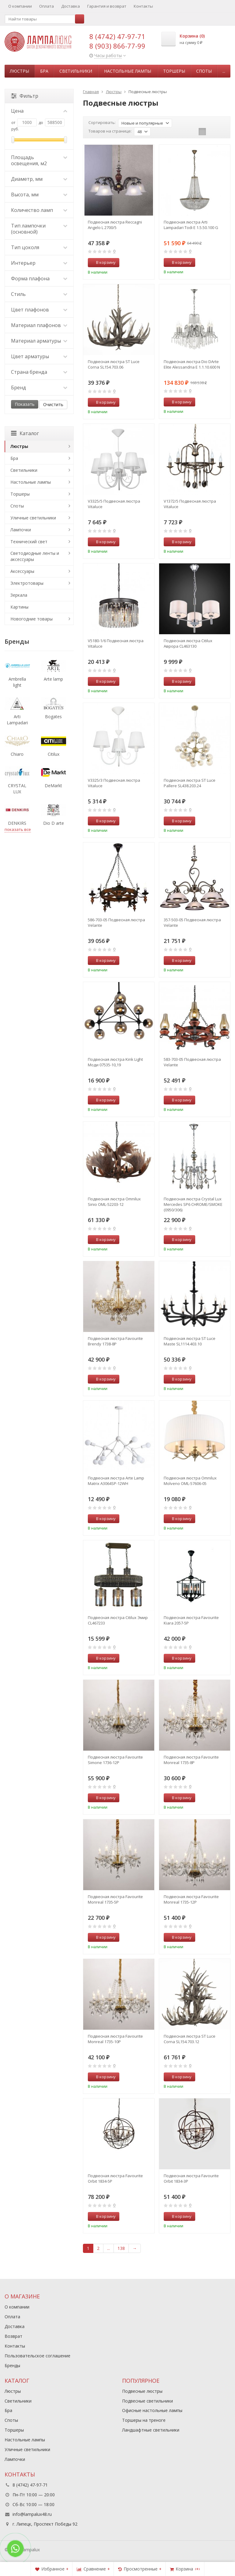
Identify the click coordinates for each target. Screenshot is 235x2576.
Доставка (70, 6)
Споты (204, 71)
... (223, 71)
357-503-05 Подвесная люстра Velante (192, 922)
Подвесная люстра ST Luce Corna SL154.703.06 (114, 364)
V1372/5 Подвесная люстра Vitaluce (190, 503)
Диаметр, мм (39, 179)
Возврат (13, 2336)
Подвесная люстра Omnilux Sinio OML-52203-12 (114, 1201)
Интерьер (39, 263)
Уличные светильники (33, 518)
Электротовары (26, 583)
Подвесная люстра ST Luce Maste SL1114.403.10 (189, 1341)
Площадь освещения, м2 (39, 160)
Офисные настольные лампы (152, 2410)
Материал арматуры (39, 341)
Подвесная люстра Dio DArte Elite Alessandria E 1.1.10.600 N (192, 364)
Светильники (75, 71)
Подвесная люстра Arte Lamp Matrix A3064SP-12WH (116, 1480)
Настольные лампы (127, 71)
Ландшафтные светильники (150, 2430)
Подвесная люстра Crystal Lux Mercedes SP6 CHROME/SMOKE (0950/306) (193, 1204)
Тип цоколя (39, 247)
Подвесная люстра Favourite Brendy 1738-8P (115, 1341)
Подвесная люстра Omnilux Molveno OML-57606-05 (190, 1480)
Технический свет (28, 541)
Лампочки (20, 530)
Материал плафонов (39, 325)
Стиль (39, 294)
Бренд (39, 387)
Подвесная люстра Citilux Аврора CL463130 (188, 643)
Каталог (25, 433)
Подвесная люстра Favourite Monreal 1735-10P (115, 2038)
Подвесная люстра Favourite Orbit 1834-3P (191, 2178)
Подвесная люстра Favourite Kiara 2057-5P (191, 1620)
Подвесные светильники (147, 2401)
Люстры (19, 71)
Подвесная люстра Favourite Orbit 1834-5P (115, 2178)
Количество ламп (39, 210)
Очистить (53, 404)
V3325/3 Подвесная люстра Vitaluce (114, 782)
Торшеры (174, 71)
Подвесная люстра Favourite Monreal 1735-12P (191, 1899)
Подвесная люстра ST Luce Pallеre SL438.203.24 (189, 782)
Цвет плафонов (39, 310)
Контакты (143, 6)
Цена (39, 111)
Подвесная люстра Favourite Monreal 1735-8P (191, 1759)
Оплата (46, 6)
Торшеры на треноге (144, 2420)
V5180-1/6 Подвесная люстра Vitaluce (116, 643)
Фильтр (24, 96)
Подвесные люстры (142, 2391)
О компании (20, 6)
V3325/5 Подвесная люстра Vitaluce (114, 503)
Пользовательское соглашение (37, 2356)
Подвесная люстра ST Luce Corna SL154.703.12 (189, 2038)
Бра (44, 71)
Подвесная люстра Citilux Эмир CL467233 (118, 1620)
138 (121, 2248)
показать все (18, 829)
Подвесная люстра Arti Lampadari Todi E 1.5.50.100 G (191, 224)
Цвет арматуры (39, 356)
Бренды (12, 2365)
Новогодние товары (31, 619)
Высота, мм (39, 194)
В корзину (102, 262)
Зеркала (18, 595)
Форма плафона (39, 278)
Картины (19, 607)
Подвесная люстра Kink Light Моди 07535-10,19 (115, 1062)
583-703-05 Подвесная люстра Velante (192, 1062)
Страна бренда (39, 372)
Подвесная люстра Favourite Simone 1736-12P (115, 1759)
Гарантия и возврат (106, 6)
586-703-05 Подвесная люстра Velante (116, 922)
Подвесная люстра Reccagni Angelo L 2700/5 (115, 224)
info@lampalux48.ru (32, 2514)
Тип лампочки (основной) (39, 229)
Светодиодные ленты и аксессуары (34, 556)
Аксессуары (22, 571)
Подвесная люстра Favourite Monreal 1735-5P (115, 1899)
